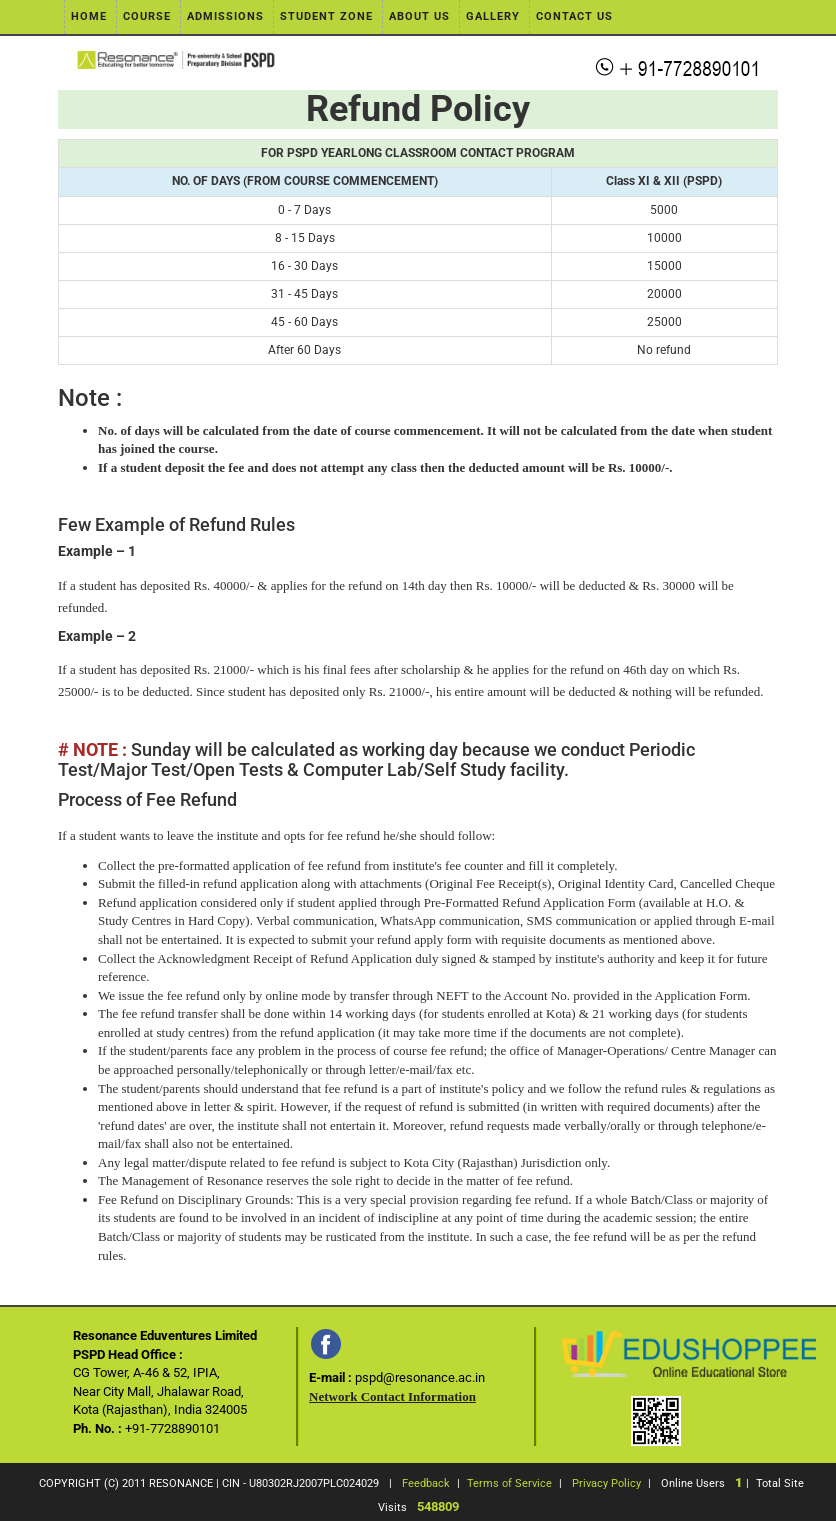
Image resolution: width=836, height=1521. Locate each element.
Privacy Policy (606, 1483)
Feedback (426, 1483)
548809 (438, 1506)
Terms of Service (509, 1483)
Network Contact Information (392, 1396)
